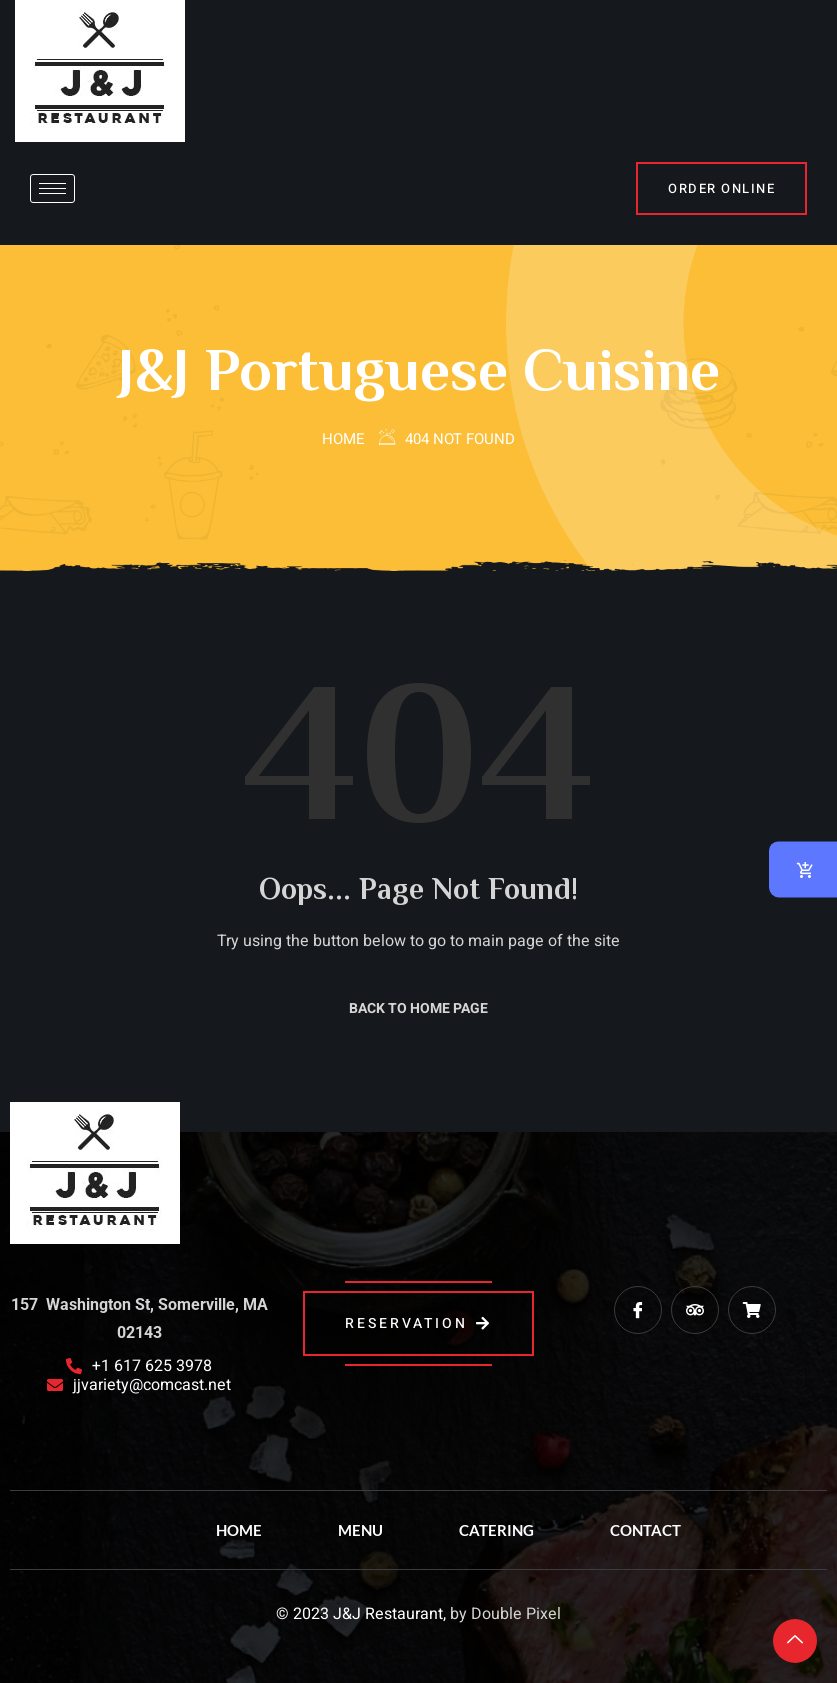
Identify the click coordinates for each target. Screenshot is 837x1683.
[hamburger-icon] (52, 188)
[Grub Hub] (752, 1310)
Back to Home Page (418, 1008)
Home (343, 439)
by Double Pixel (505, 1614)
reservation (418, 1323)
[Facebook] (638, 1310)
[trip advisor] (695, 1310)
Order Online (721, 188)
